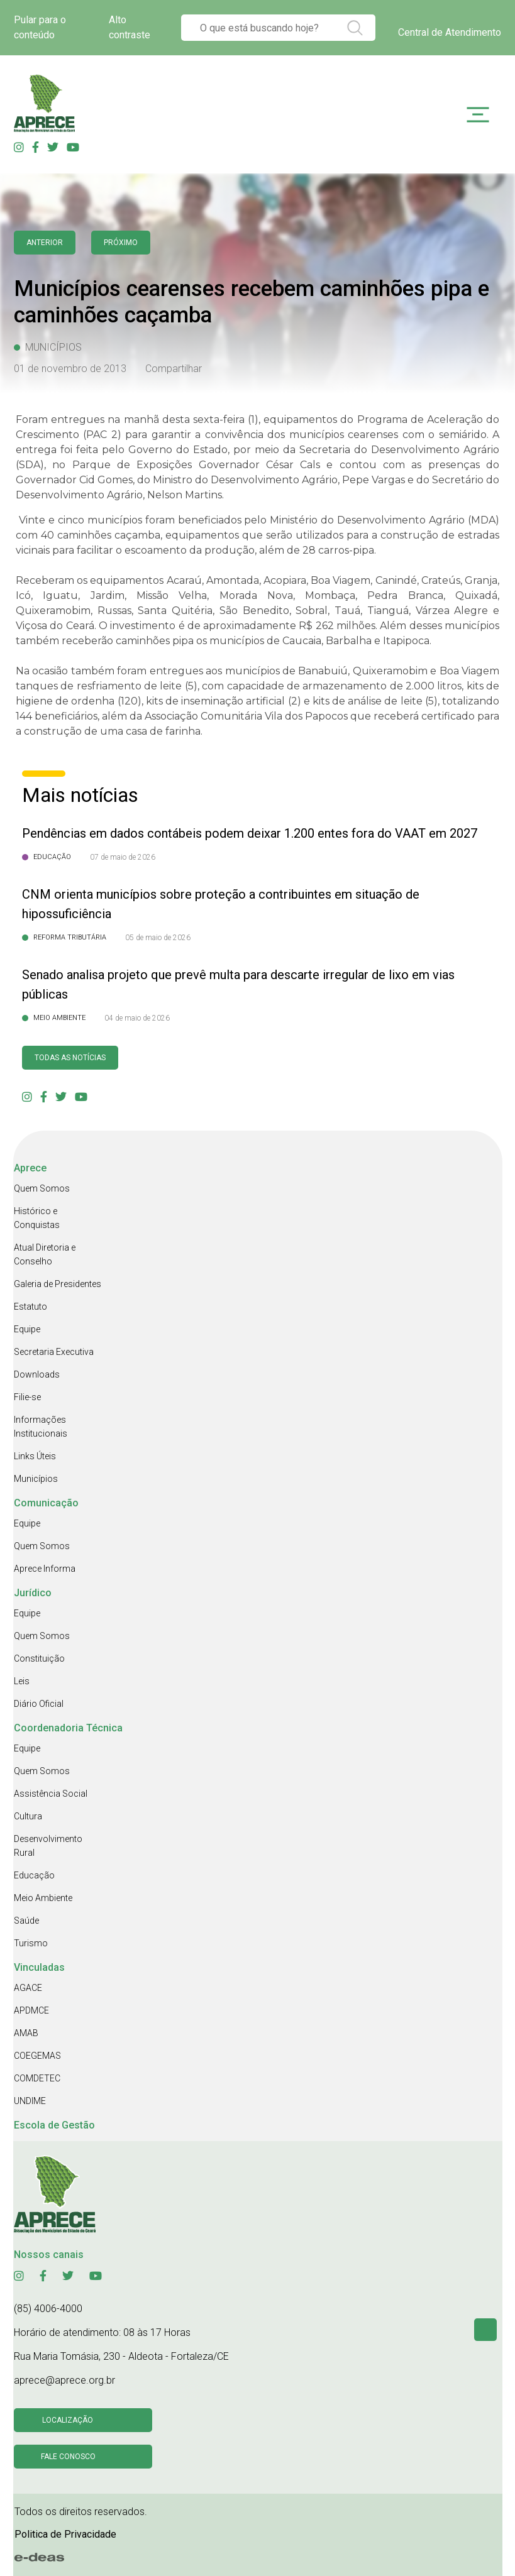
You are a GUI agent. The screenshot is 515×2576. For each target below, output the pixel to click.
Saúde (26, 1921)
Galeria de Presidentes (57, 1284)
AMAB (26, 2033)
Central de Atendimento (449, 32)
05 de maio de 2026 (158, 937)
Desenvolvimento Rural (48, 1846)
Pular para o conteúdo (40, 27)
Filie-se (27, 1397)
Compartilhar (173, 369)
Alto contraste (129, 27)
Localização (67, 2420)
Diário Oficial (39, 1704)
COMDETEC (37, 2078)
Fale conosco (68, 2456)
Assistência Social (50, 1794)
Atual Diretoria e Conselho (44, 1254)
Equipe (27, 1329)
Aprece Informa (44, 1569)
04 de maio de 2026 (137, 1018)
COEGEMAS (37, 2056)
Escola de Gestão (54, 2125)
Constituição (39, 1658)
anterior (44, 242)
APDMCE (31, 2010)
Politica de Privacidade (65, 2534)
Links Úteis (35, 1456)
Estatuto (30, 1307)
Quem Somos (42, 1188)
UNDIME (30, 2101)
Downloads (37, 1374)
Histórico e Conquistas (37, 1218)
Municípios (36, 1479)
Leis (22, 1681)
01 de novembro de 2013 (70, 369)
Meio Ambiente (43, 1898)
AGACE (28, 1988)
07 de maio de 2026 (122, 857)
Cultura (28, 1816)
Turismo (31, 1943)
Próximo (121, 242)
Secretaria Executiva (54, 1352)
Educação (34, 1875)
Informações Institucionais (40, 1427)
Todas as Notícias (70, 1057)
